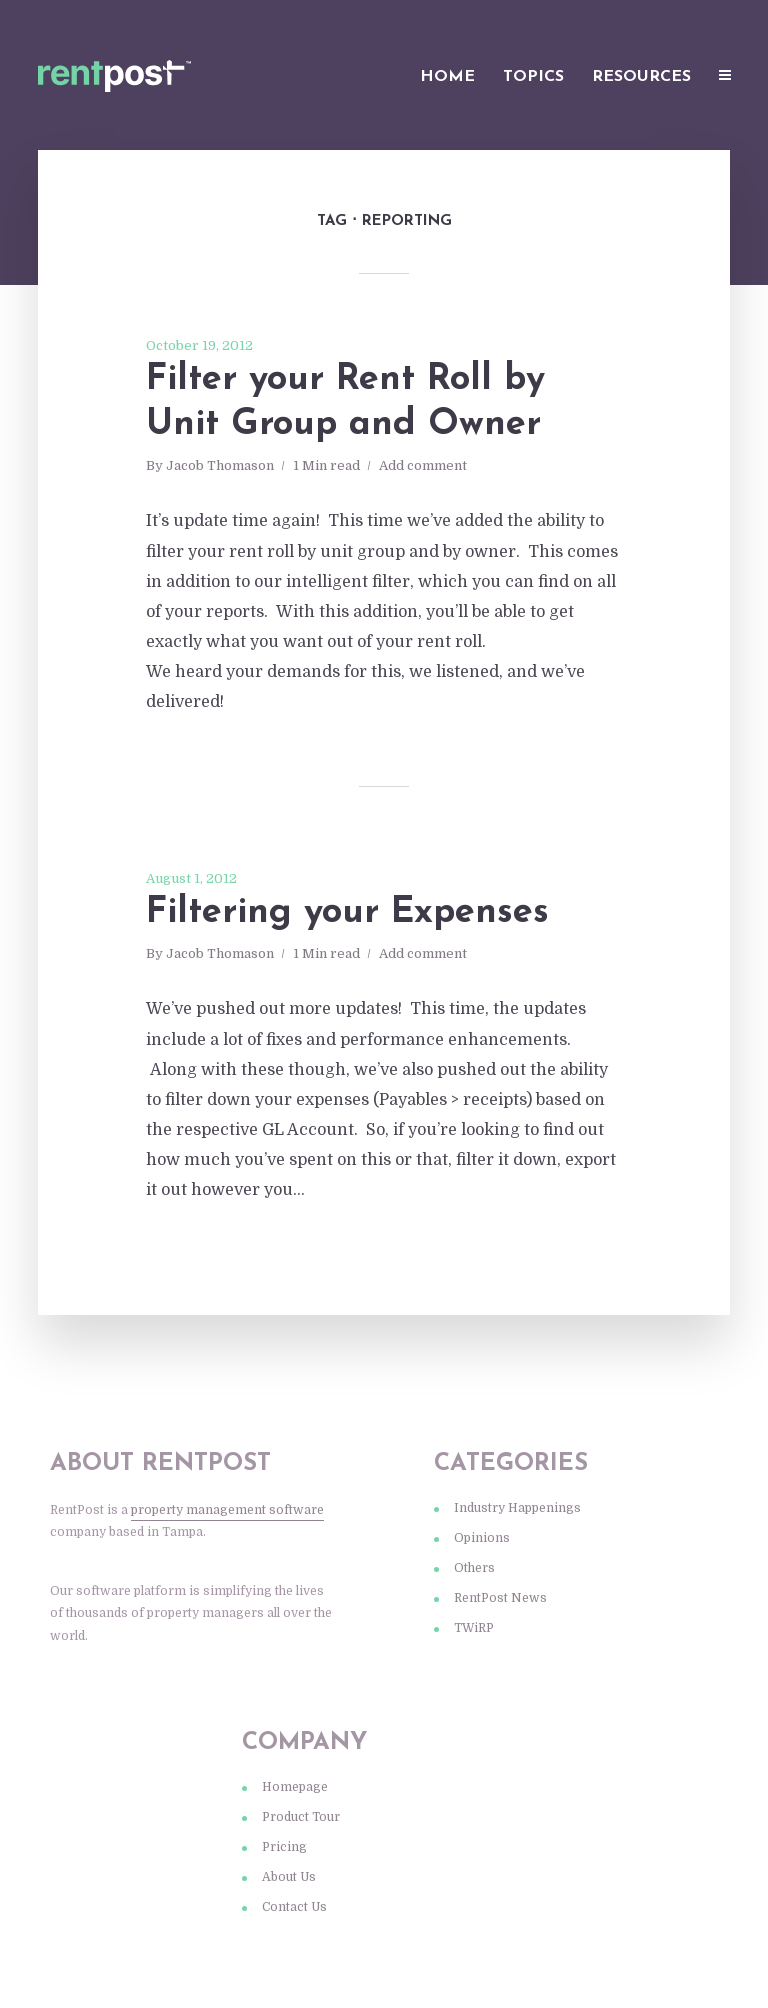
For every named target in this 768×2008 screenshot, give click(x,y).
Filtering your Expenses (347, 913)
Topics (533, 77)
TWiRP (474, 1628)
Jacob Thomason (220, 465)
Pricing (284, 1847)
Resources (641, 77)
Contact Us (294, 1907)
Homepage (295, 1787)
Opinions (482, 1538)
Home (447, 77)
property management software (227, 1510)
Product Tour (301, 1817)
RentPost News (500, 1598)
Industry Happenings (517, 1508)
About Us (289, 1877)
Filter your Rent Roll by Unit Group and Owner (345, 402)
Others (474, 1568)
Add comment (423, 465)
